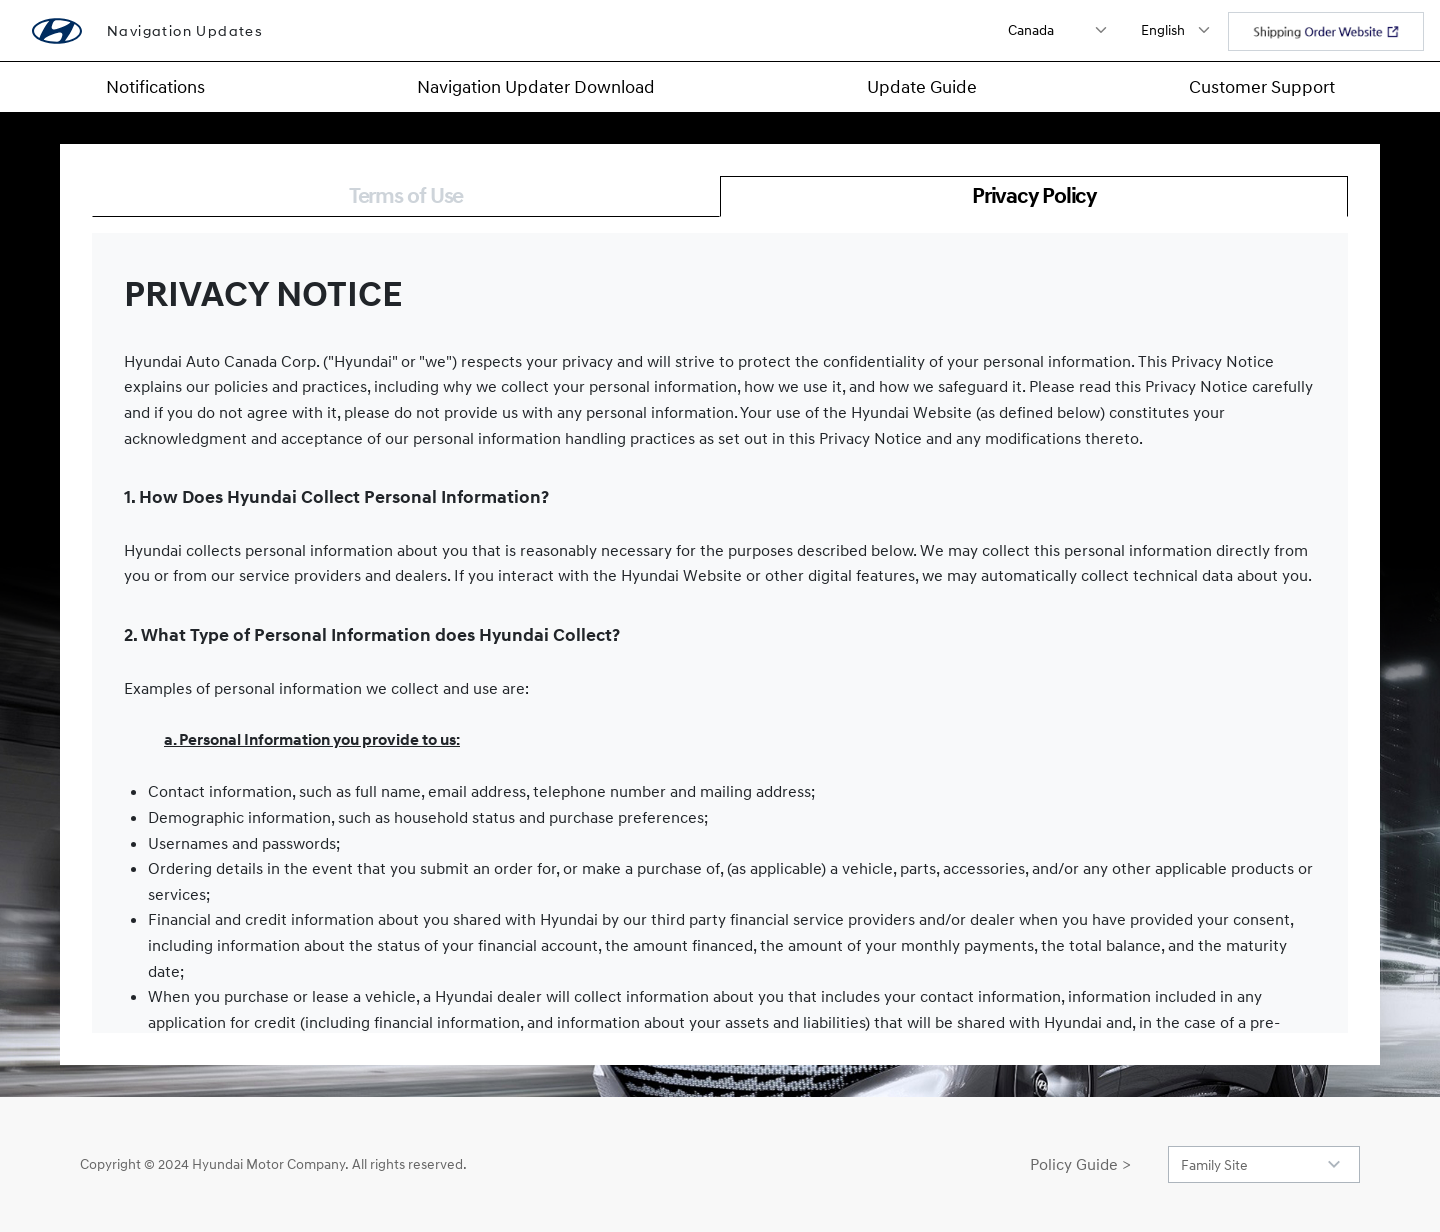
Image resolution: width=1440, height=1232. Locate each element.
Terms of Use (406, 195)
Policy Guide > (1080, 1164)
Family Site (1214, 1164)
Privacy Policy (1034, 195)
